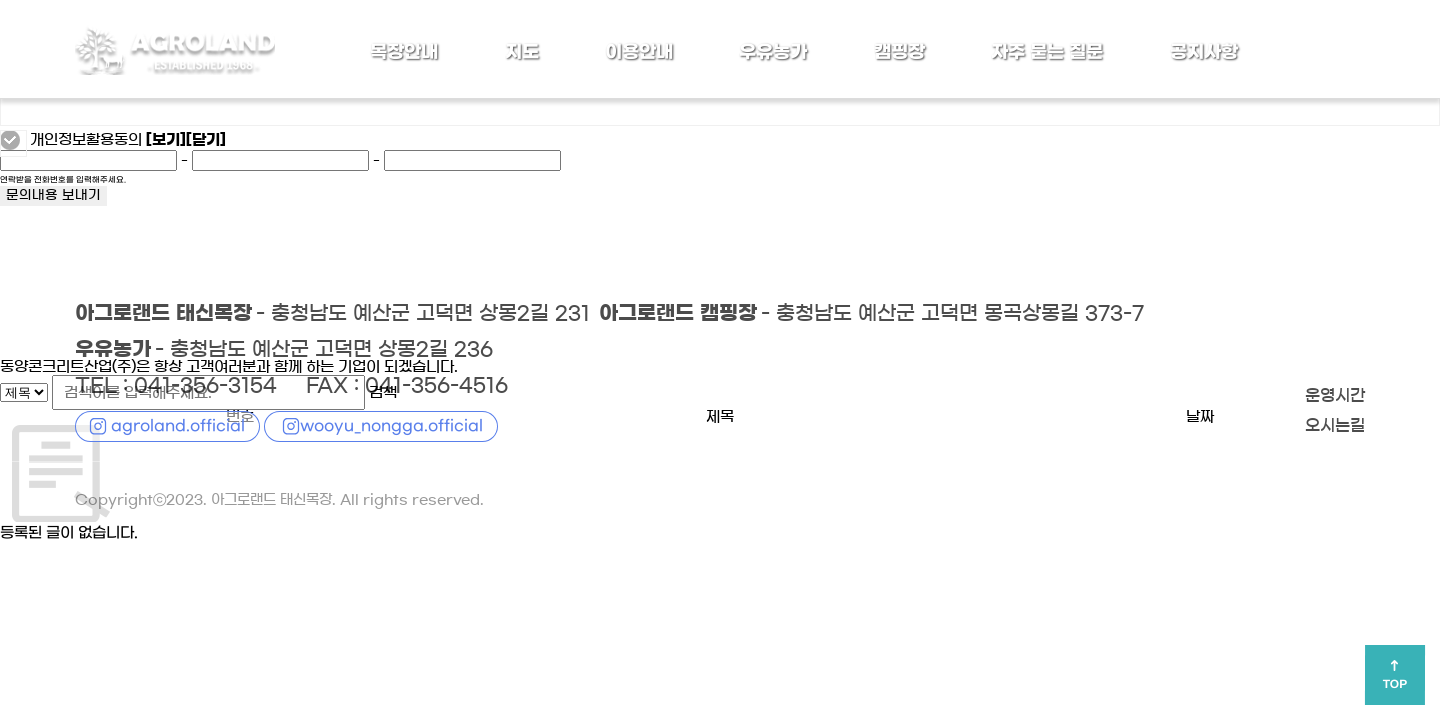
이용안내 (639, 52)
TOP (1395, 685)
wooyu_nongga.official (391, 425)
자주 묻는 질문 (1047, 52)
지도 (522, 52)
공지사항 (1204, 52)
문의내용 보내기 (53, 196)
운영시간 (1333, 396)
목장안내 (404, 52)
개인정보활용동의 (86, 140)
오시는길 (1333, 426)
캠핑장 (899, 52)
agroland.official (178, 425)
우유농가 (773, 52)
